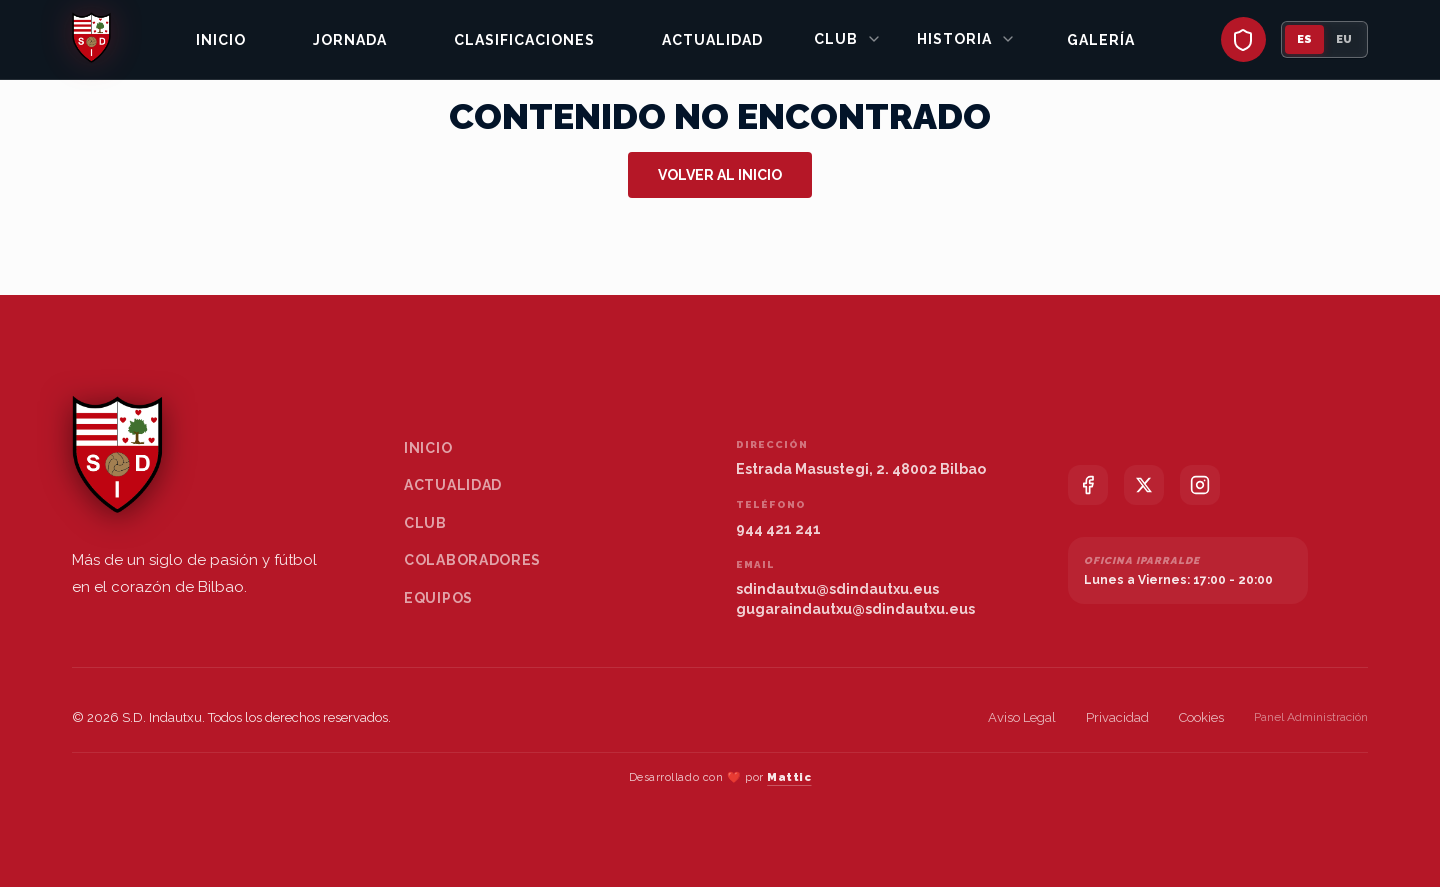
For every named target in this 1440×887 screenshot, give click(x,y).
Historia (966, 39)
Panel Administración (1311, 717)
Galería (1101, 40)
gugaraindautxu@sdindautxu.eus (855, 609)
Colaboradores (472, 560)
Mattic (789, 777)
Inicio (221, 40)
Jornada (350, 40)
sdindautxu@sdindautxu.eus (837, 589)
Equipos (438, 598)
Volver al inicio (720, 175)
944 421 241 (778, 529)
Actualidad (712, 40)
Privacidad (1117, 717)
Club (848, 39)
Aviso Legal (1022, 717)
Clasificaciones (524, 40)
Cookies (1201, 717)
